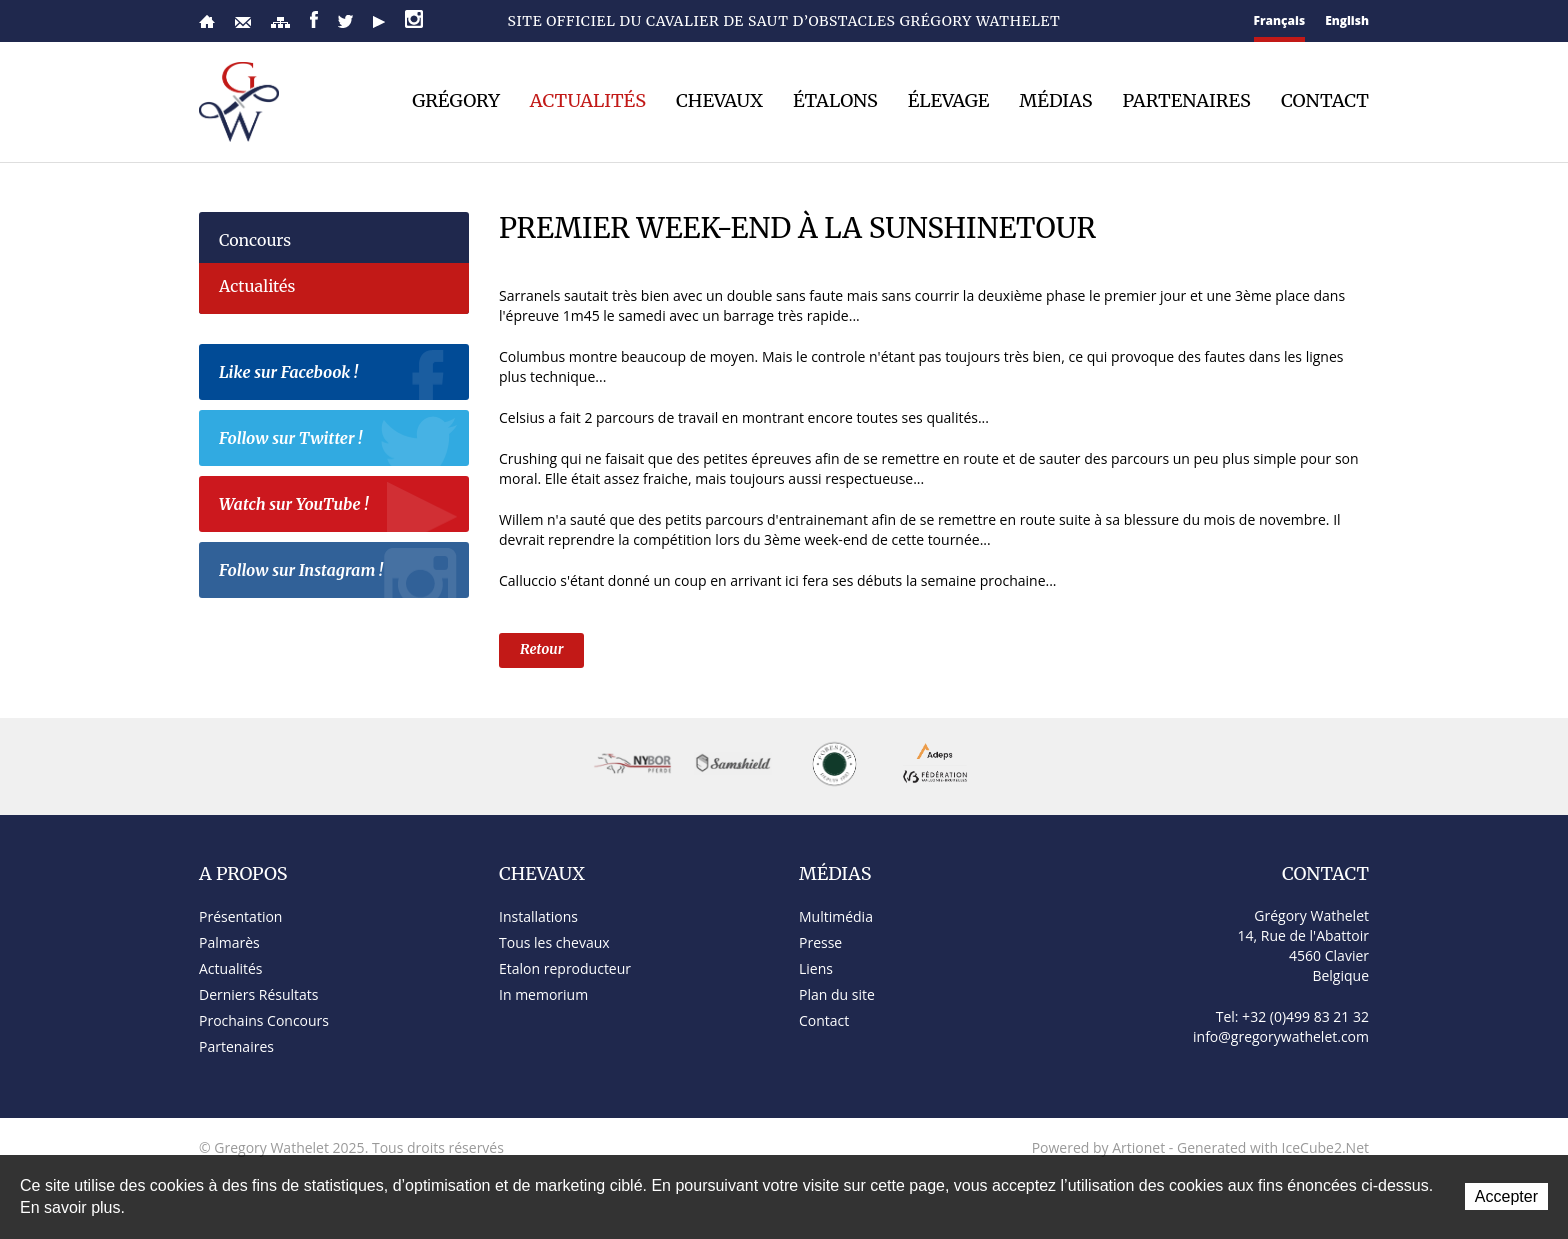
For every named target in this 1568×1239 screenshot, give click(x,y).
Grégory (456, 101)
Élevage (949, 101)
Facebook (314, 19)
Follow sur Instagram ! (339, 573)
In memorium (543, 994)
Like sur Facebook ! (339, 375)
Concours (255, 240)
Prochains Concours (264, 1020)
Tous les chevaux (554, 942)
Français (1280, 20)
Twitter (345, 21)
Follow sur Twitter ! (339, 441)
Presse (820, 942)
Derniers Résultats (258, 994)
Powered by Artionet (1099, 1147)
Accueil (207, 21)
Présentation (240, 916)
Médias (1055, 101)
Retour (541, 649)
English (1347, 20)
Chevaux (719, 101)
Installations (538, 916)
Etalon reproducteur (565, 968)
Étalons (835, 101)
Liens (816, 968)
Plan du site (280, 22)
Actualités (588, 101)
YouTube (379, 22)
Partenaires (1187, 101)
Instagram (414, 19)
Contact (243, 22)
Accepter (1506, 1196)
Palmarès (229, 942)
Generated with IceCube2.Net (1273, 1147)
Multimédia (836, 916)
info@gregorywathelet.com (1281, 1036)
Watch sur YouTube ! (339, 507)
